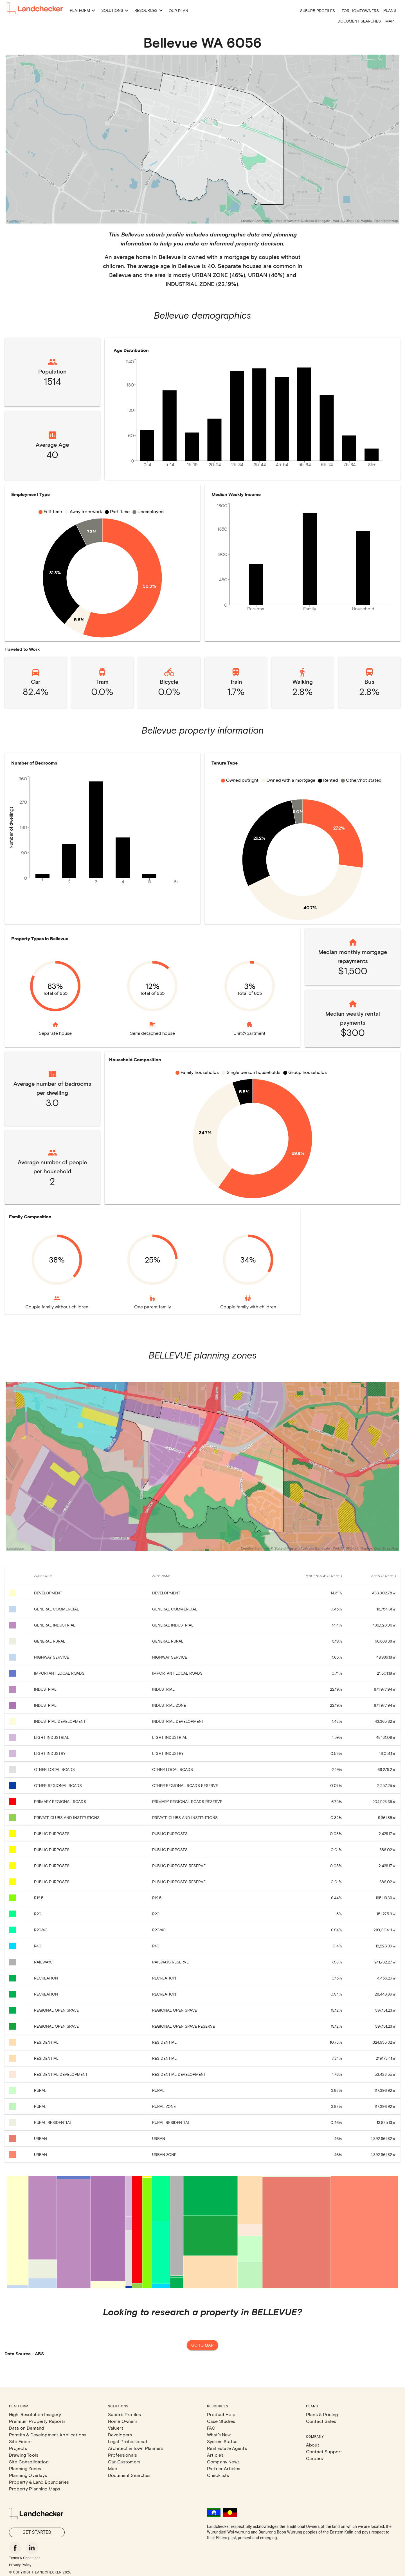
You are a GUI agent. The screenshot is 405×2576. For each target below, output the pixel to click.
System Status (222, 2441)
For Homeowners (360, 10)
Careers (314, 2458)
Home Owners (123, 2421)
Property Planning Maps (34, 2488)
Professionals (122, 2454)
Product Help (221, 2414)
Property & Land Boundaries (39, 2482)
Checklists (218, 2475)
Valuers (115, 2427)
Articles (215, 2454)
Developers (120, 2434)
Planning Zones (25, 2468)
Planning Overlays (28, 2475)
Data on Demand (26, 2427)
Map (389, 21)
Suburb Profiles (317, 10)
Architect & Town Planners (135, 2448)
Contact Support (324, 2451)
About (312, 2444)
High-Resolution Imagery (35, 2414)
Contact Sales (321, 2421)
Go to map (202, 2345)
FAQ (211, 2427)
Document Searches (359, 21)
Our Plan (178, 10)
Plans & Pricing (322, 2414)
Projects (18, 2448)
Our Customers (124, 2461)
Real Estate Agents (227, 2448)
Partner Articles (223, 2468)
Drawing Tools (23, 2454)
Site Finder (20, 2441)
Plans (389, 10)
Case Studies (221, 2421)
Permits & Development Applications (47, 2434)
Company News (223, 2461)
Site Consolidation (29, 2461)
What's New (219, 2434)
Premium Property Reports (37, 2421)
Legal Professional (127, 2441)
